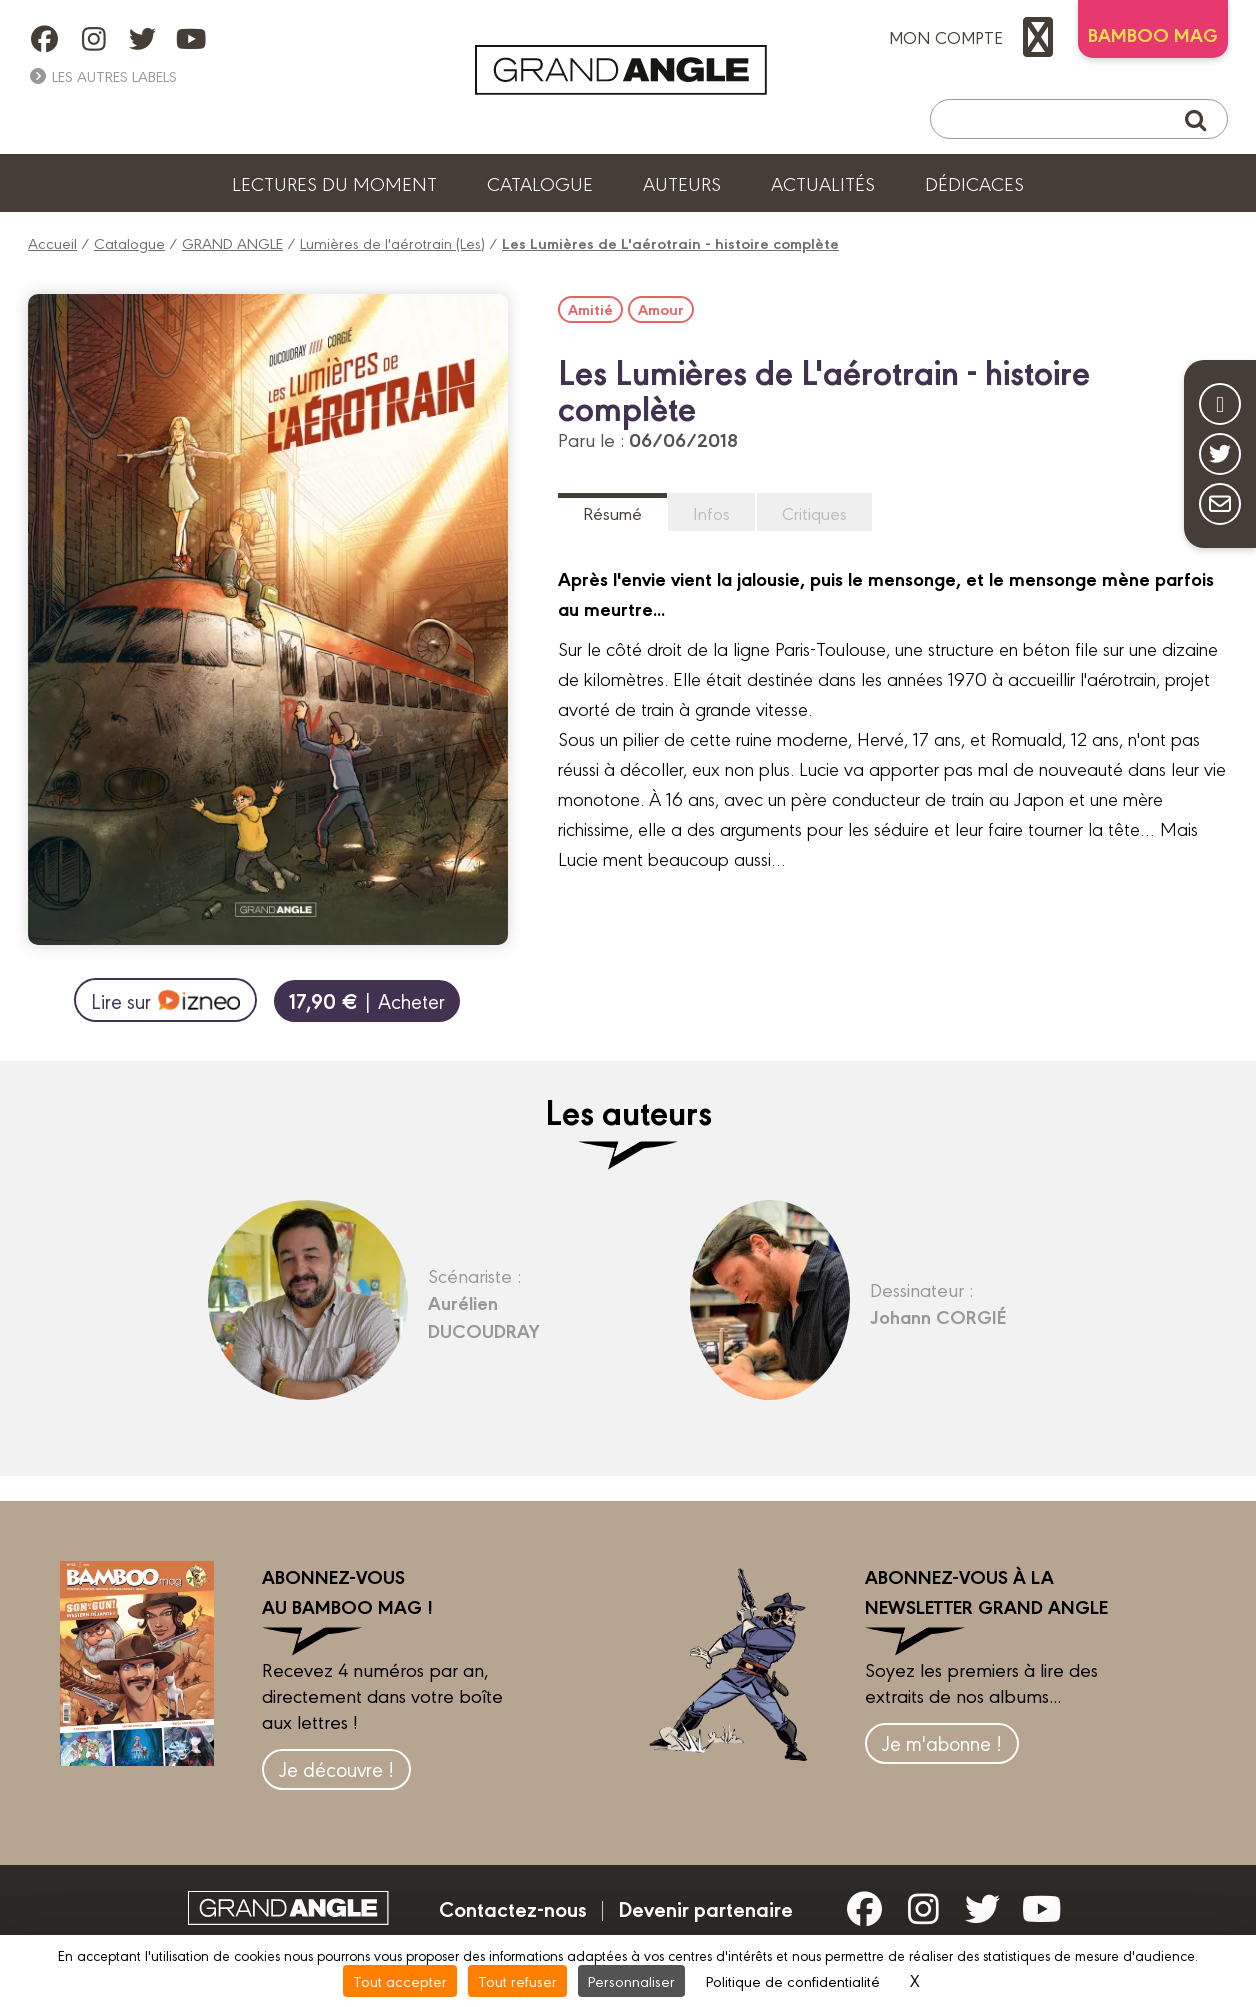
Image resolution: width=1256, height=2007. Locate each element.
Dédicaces (974, 183)
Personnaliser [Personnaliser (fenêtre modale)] (631, 1980)
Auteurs (682, 183)
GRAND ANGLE (232, 242)
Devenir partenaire (705, 1908)
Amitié (590, 309)
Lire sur (165, 1000)
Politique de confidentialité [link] (793, 1980)
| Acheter (367, 1000)
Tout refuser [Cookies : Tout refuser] (517, 1980)
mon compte (976, 37)
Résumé (612, 512)
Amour (661, 309)
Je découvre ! (336, 1768)
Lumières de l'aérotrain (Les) (392, 242)
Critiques (814, 512)
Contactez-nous (513, 1908)
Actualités (823, 183)
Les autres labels (102, 75)
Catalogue (540, 183)
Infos (711, 512)
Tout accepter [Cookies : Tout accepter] (400, 1980)
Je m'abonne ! (942, 1742)
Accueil (52, 242)
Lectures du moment (334, 183)
